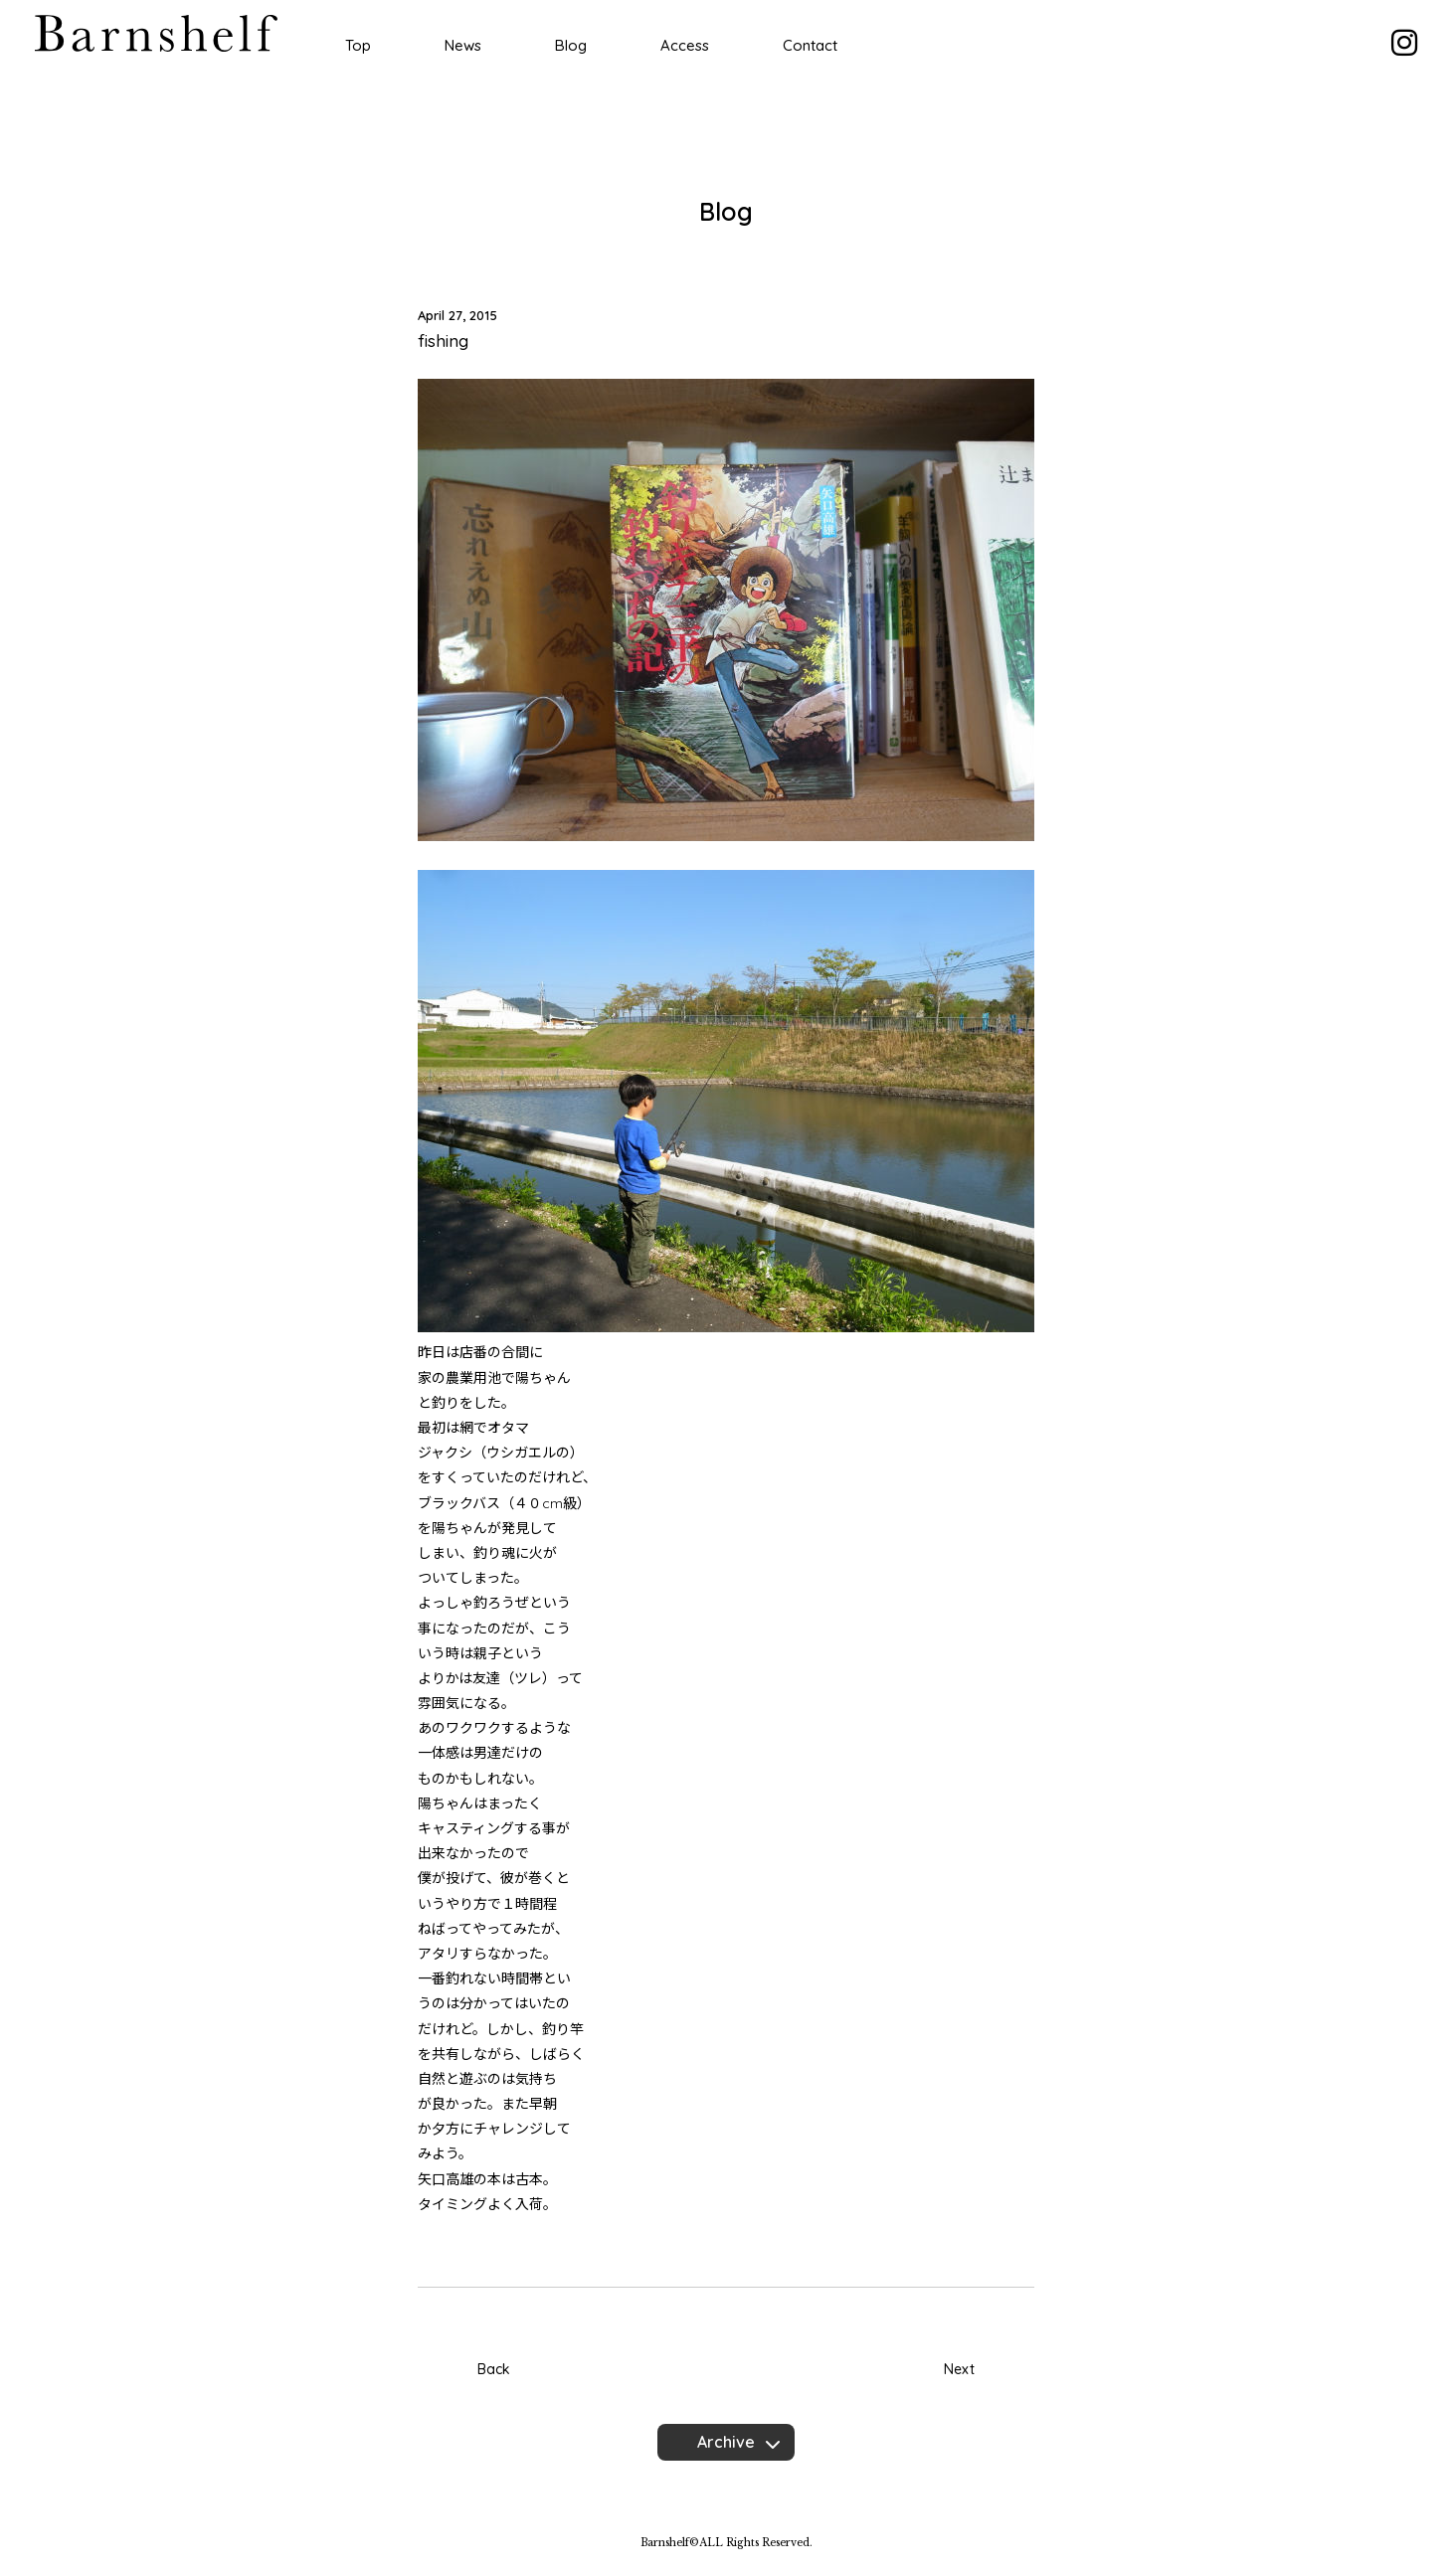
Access (684, 45)
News (463, 45)
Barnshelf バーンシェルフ (156, 33)
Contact (810, 45)
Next (959, 2369)
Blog (571, 45)
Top (358, 45)
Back (493, 2369)
